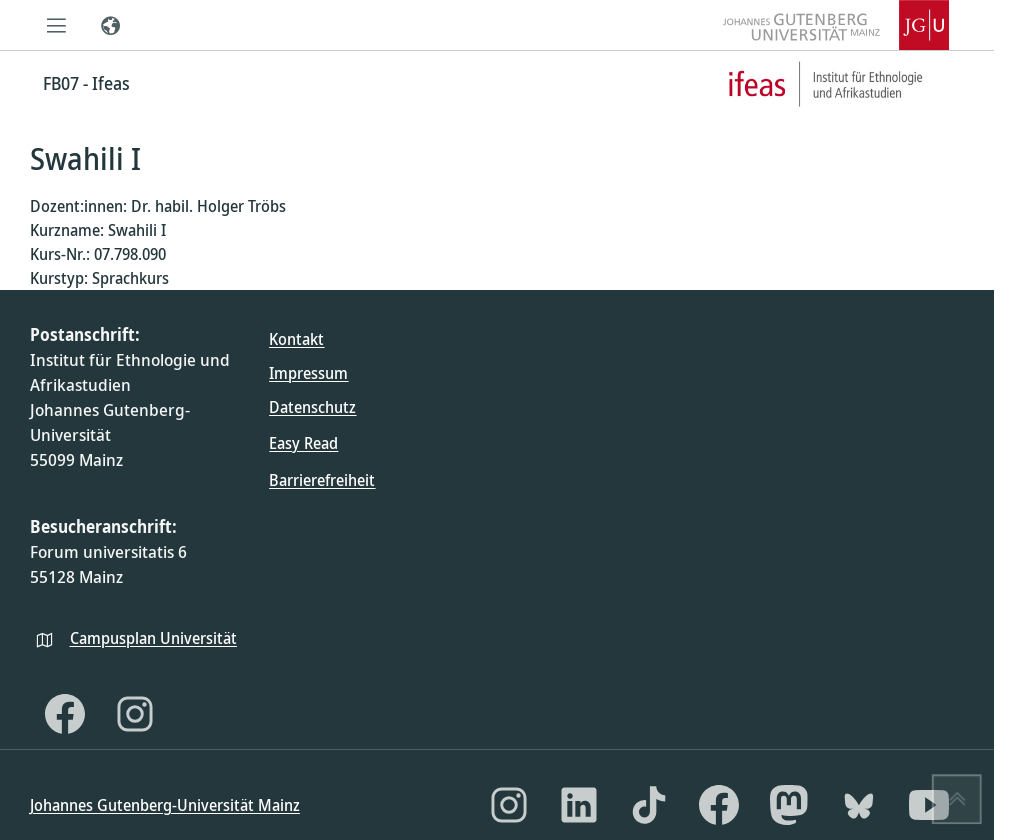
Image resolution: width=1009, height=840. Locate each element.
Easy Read (303, 443)
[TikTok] (649, 805)
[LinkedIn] (579, 805)
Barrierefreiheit (322, 480)
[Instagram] (135, 714)
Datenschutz (312, 407)
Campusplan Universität (153, 638)
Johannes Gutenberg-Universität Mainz (165, 805)
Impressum (308, 373)
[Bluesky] (859, 805)
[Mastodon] (789, 805)
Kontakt (296, 339)
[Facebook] (65, 714)
